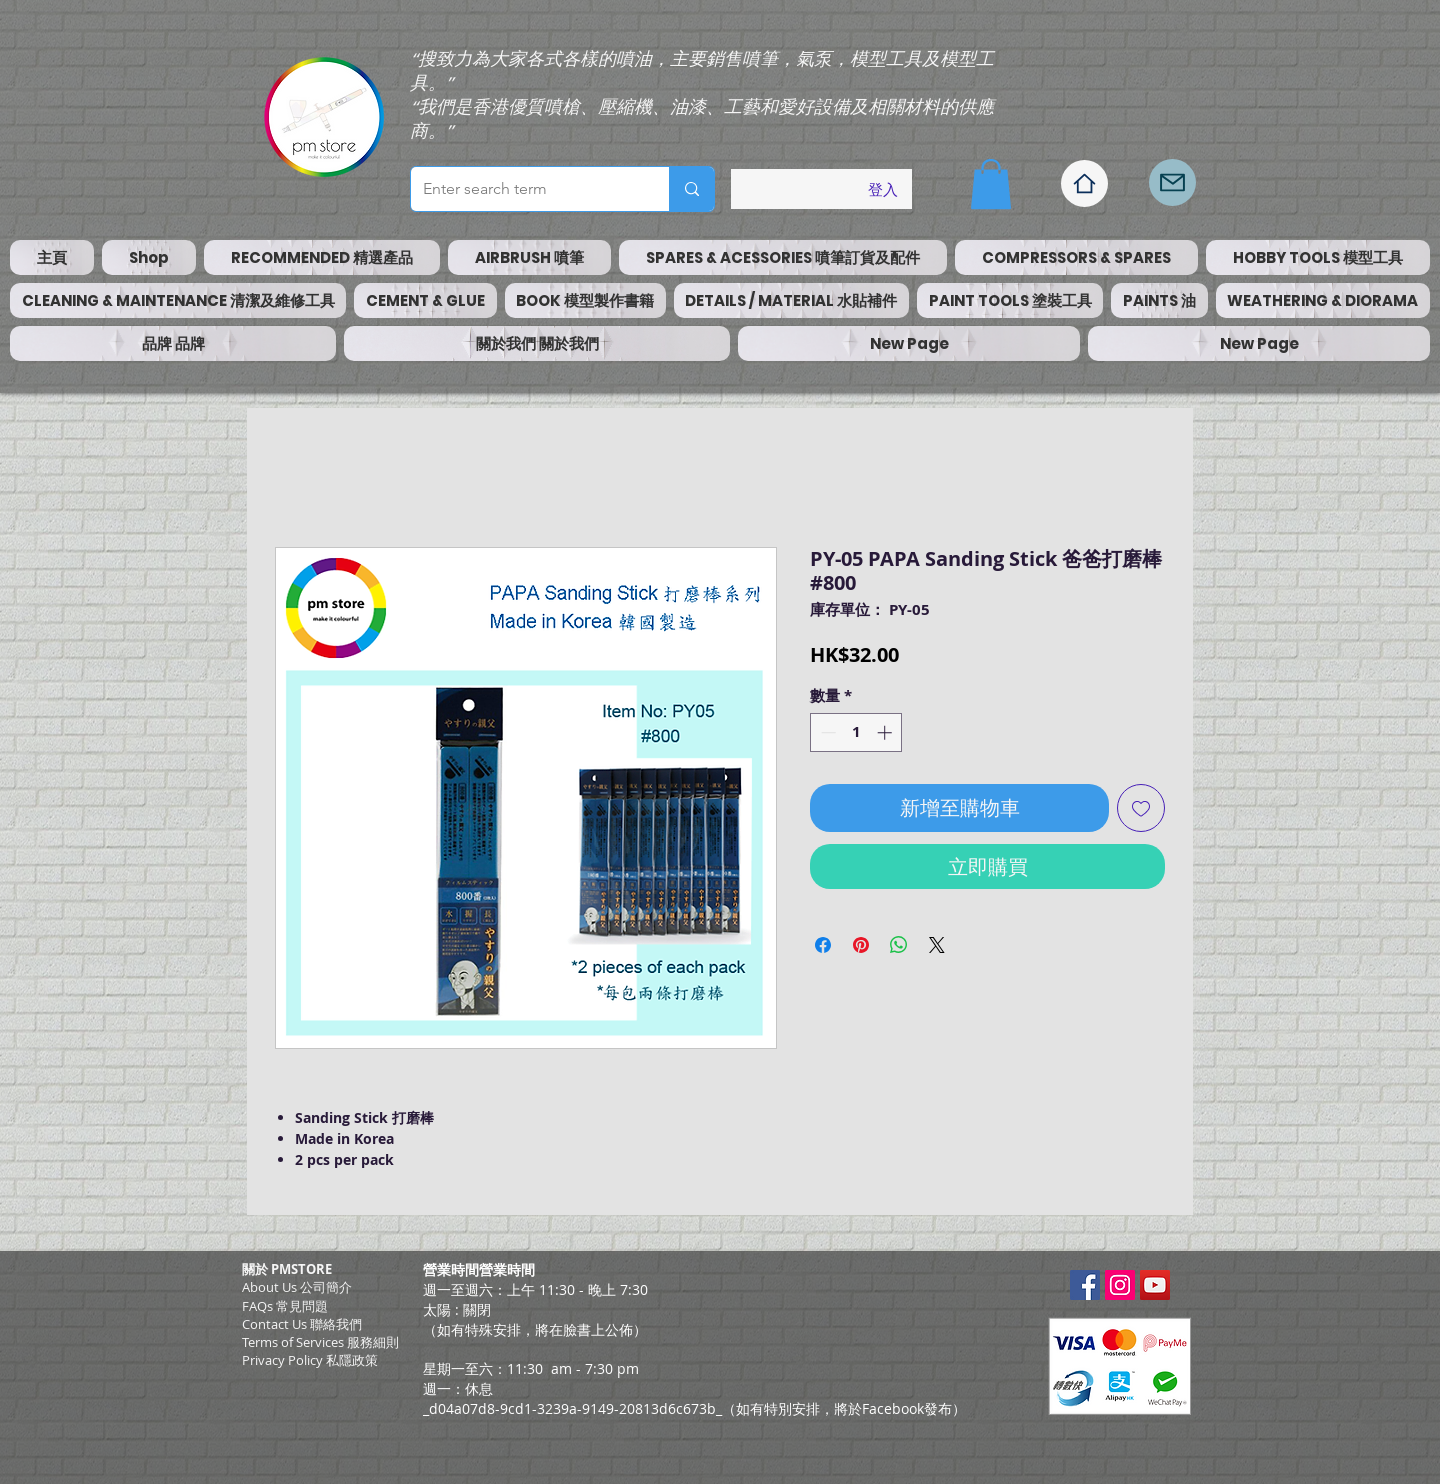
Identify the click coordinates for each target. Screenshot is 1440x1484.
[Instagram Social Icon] (1120, 1285)
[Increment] (886, 732)
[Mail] (1172, 182)
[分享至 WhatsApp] (899, 945)
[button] (991, 184)
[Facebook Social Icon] (1085, 1285)
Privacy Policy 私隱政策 (310, 1360)
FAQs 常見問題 (285, 1306)
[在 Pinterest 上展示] (861, 945)
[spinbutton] (856, 732)
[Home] (1084, 183)
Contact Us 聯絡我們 (302, 1324)
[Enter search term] (525, 189)
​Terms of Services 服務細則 (320, 1342)
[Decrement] (826, 732)
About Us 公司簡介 (297, 1287)
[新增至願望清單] (1141, 808)
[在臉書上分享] (823, 945)
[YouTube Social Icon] (1155, 1285)
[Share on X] (937, 945)
